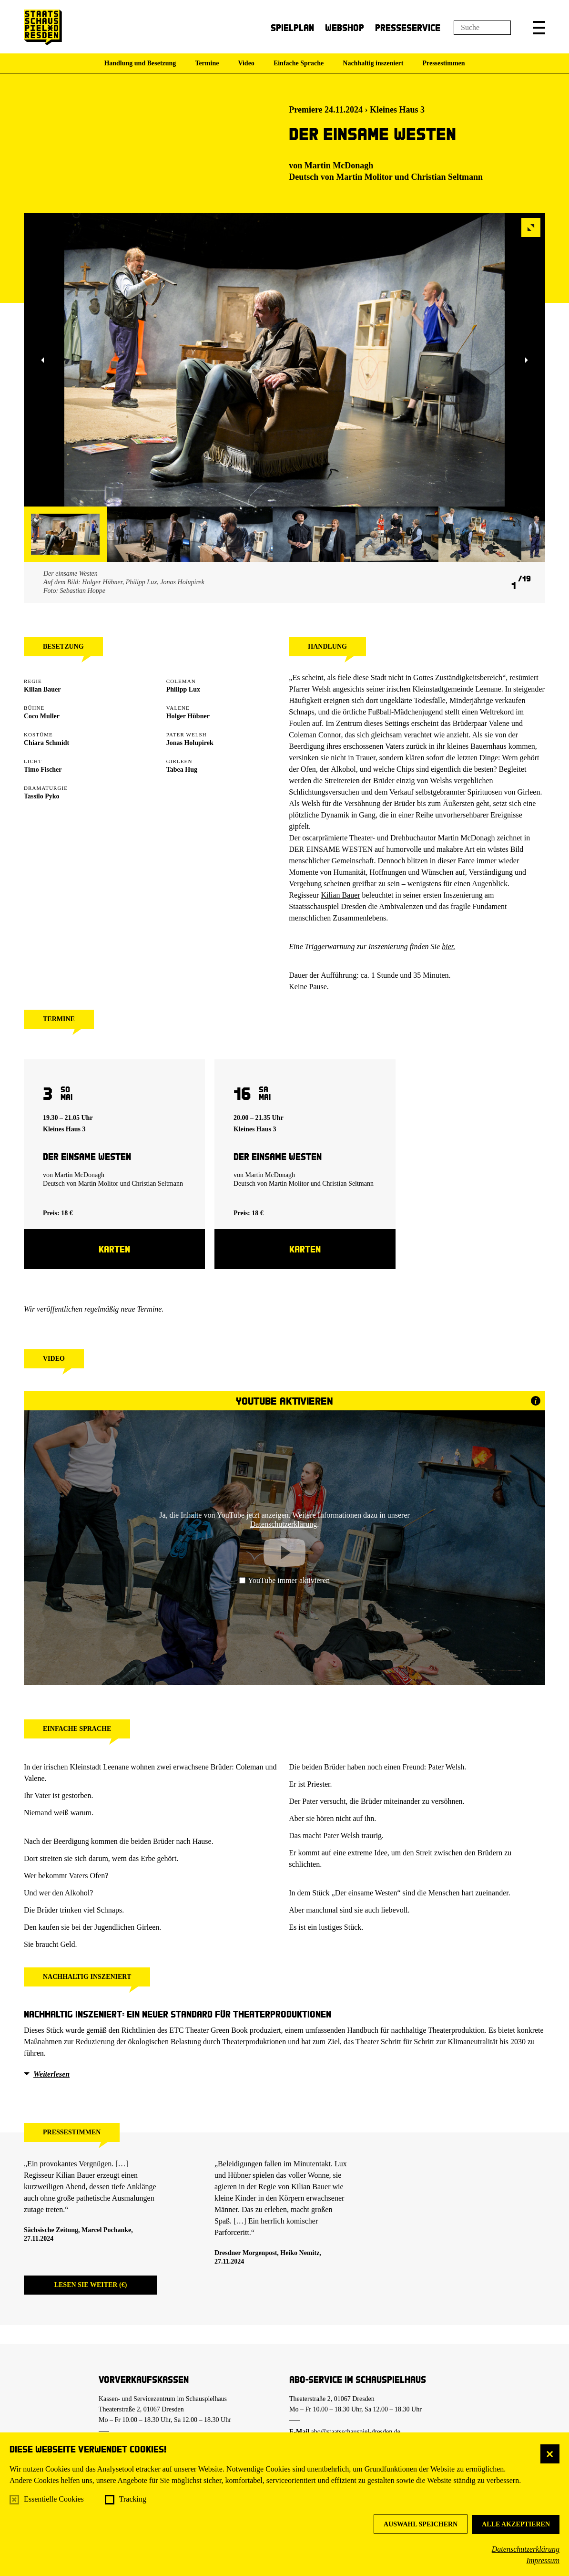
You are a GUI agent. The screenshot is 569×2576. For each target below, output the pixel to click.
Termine (207, 63)
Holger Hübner (188, 716)
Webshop (344, 27)
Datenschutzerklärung (525, 2549)
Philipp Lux (183, 689)
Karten (114, 1248)
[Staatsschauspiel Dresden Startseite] (43, 27)
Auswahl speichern (420, 2524)
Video (246, 63)
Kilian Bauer (340, 895)
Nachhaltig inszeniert (373, 63)
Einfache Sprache (299, 63)
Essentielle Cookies (54, 2499)
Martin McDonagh (339, 165)
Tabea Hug (181, 769)
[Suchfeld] (482, 28)
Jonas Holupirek (189, 742)
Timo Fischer (42, 769)
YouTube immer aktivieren (284, 1580)
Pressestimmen (443, 63)
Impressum (542, 2560)
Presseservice (407, 27)
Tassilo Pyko (42, 796)
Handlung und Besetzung (140, 63)
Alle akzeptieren (516, 2524)
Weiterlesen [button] (51, 2074)
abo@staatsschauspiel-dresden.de (355, 2431)
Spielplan (292, 27)
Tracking (132, 2499)
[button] (539, 27)
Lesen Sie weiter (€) (90, 2284)
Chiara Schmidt (46, 742)
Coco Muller (42, 716)
